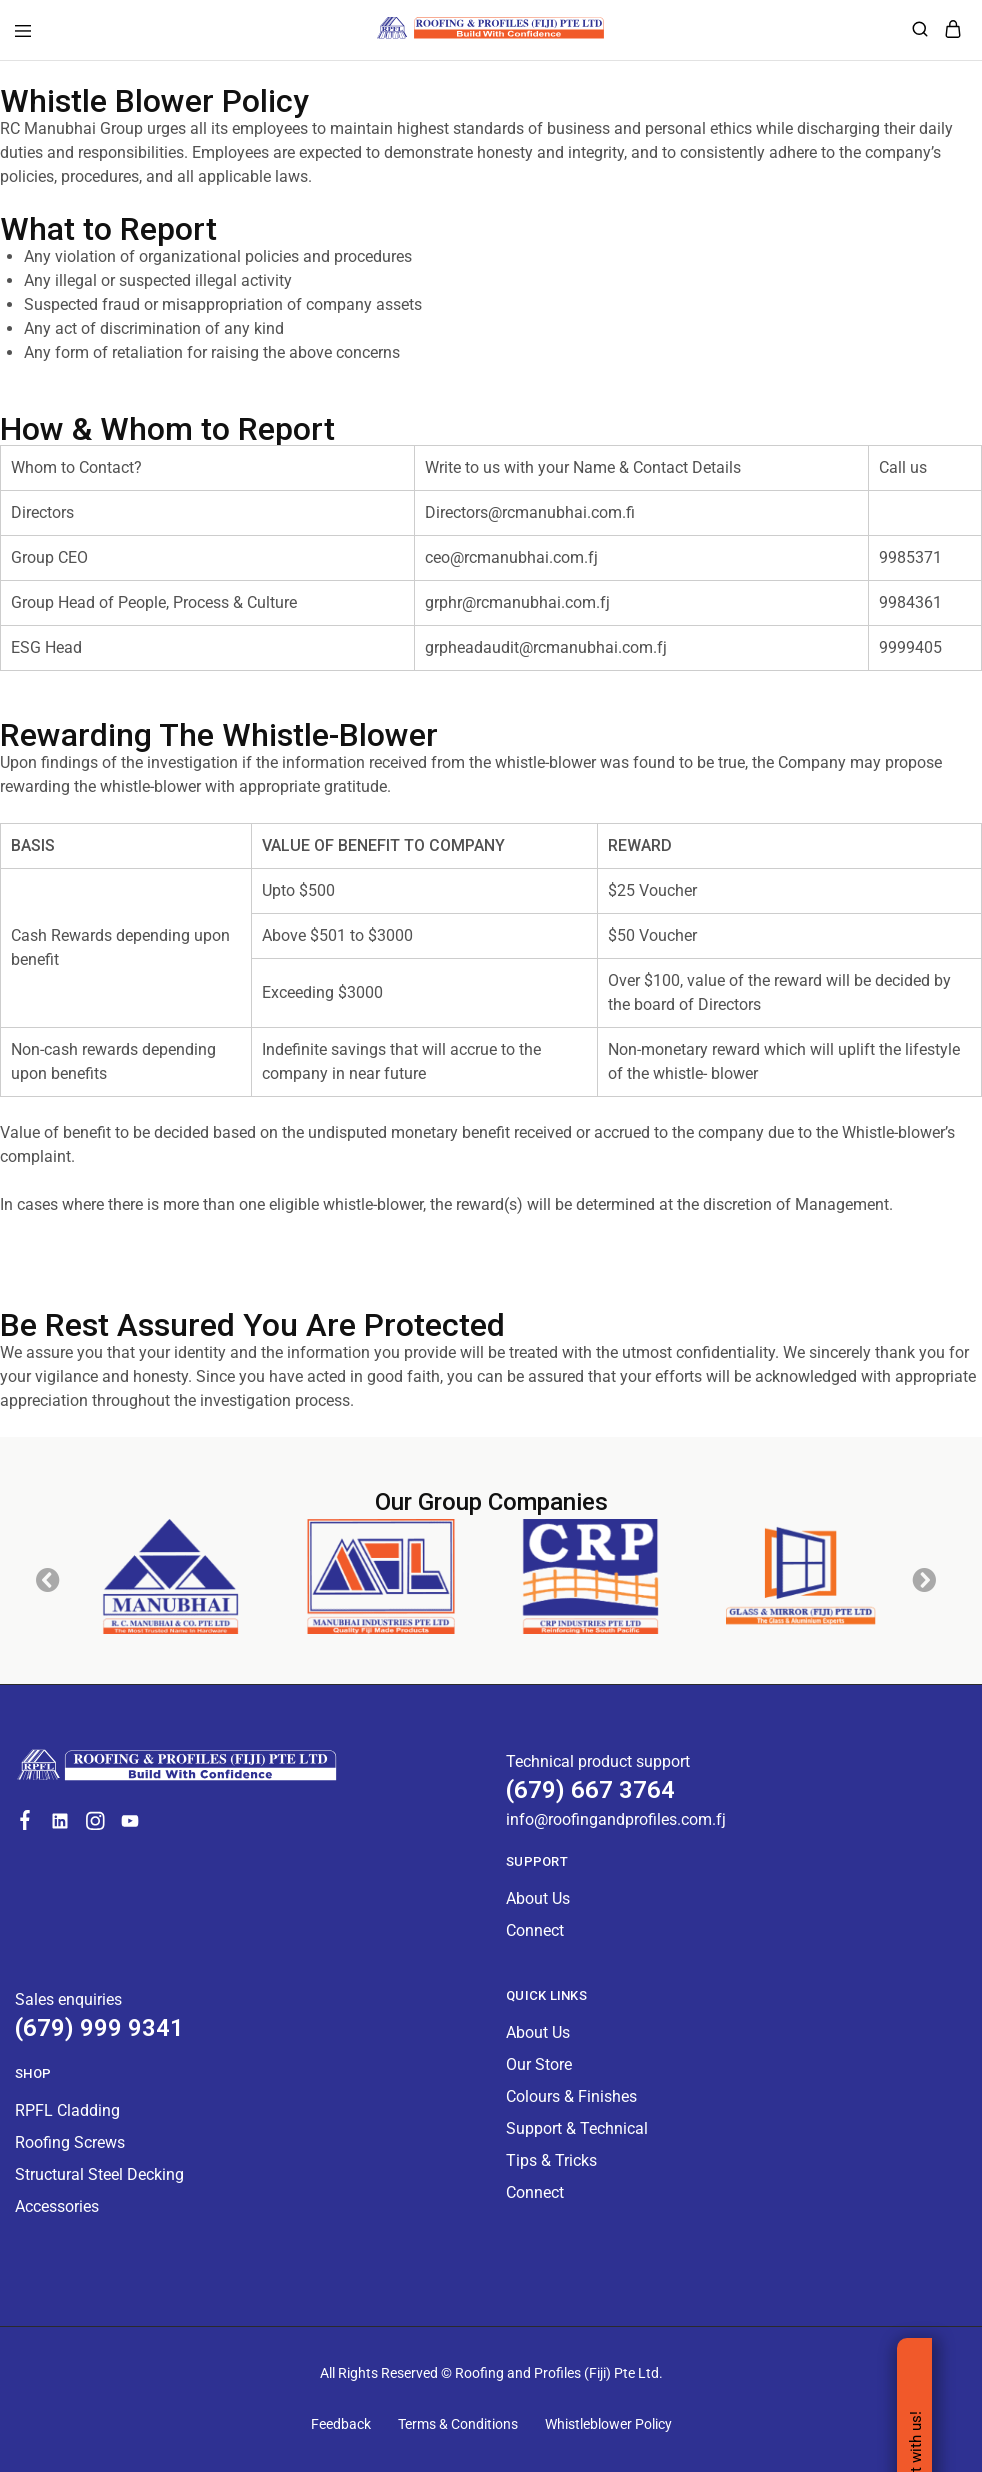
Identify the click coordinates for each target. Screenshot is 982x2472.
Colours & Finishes (571, 2096)
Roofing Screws (70, 2142)
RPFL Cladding (67, 2110)
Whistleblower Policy (608, 2424)
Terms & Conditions (458, 2424)
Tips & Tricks (551, 2160)
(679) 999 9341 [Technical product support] (99, 2028)
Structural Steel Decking (99, 2174)
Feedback (341, 2424)
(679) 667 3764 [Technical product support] (590, 1790)
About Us (538, 1898)
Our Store (539, 2064)
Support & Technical (577, 2128)
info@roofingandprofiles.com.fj (616, 1819)
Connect (535, 1930)
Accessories (57, 2206)
